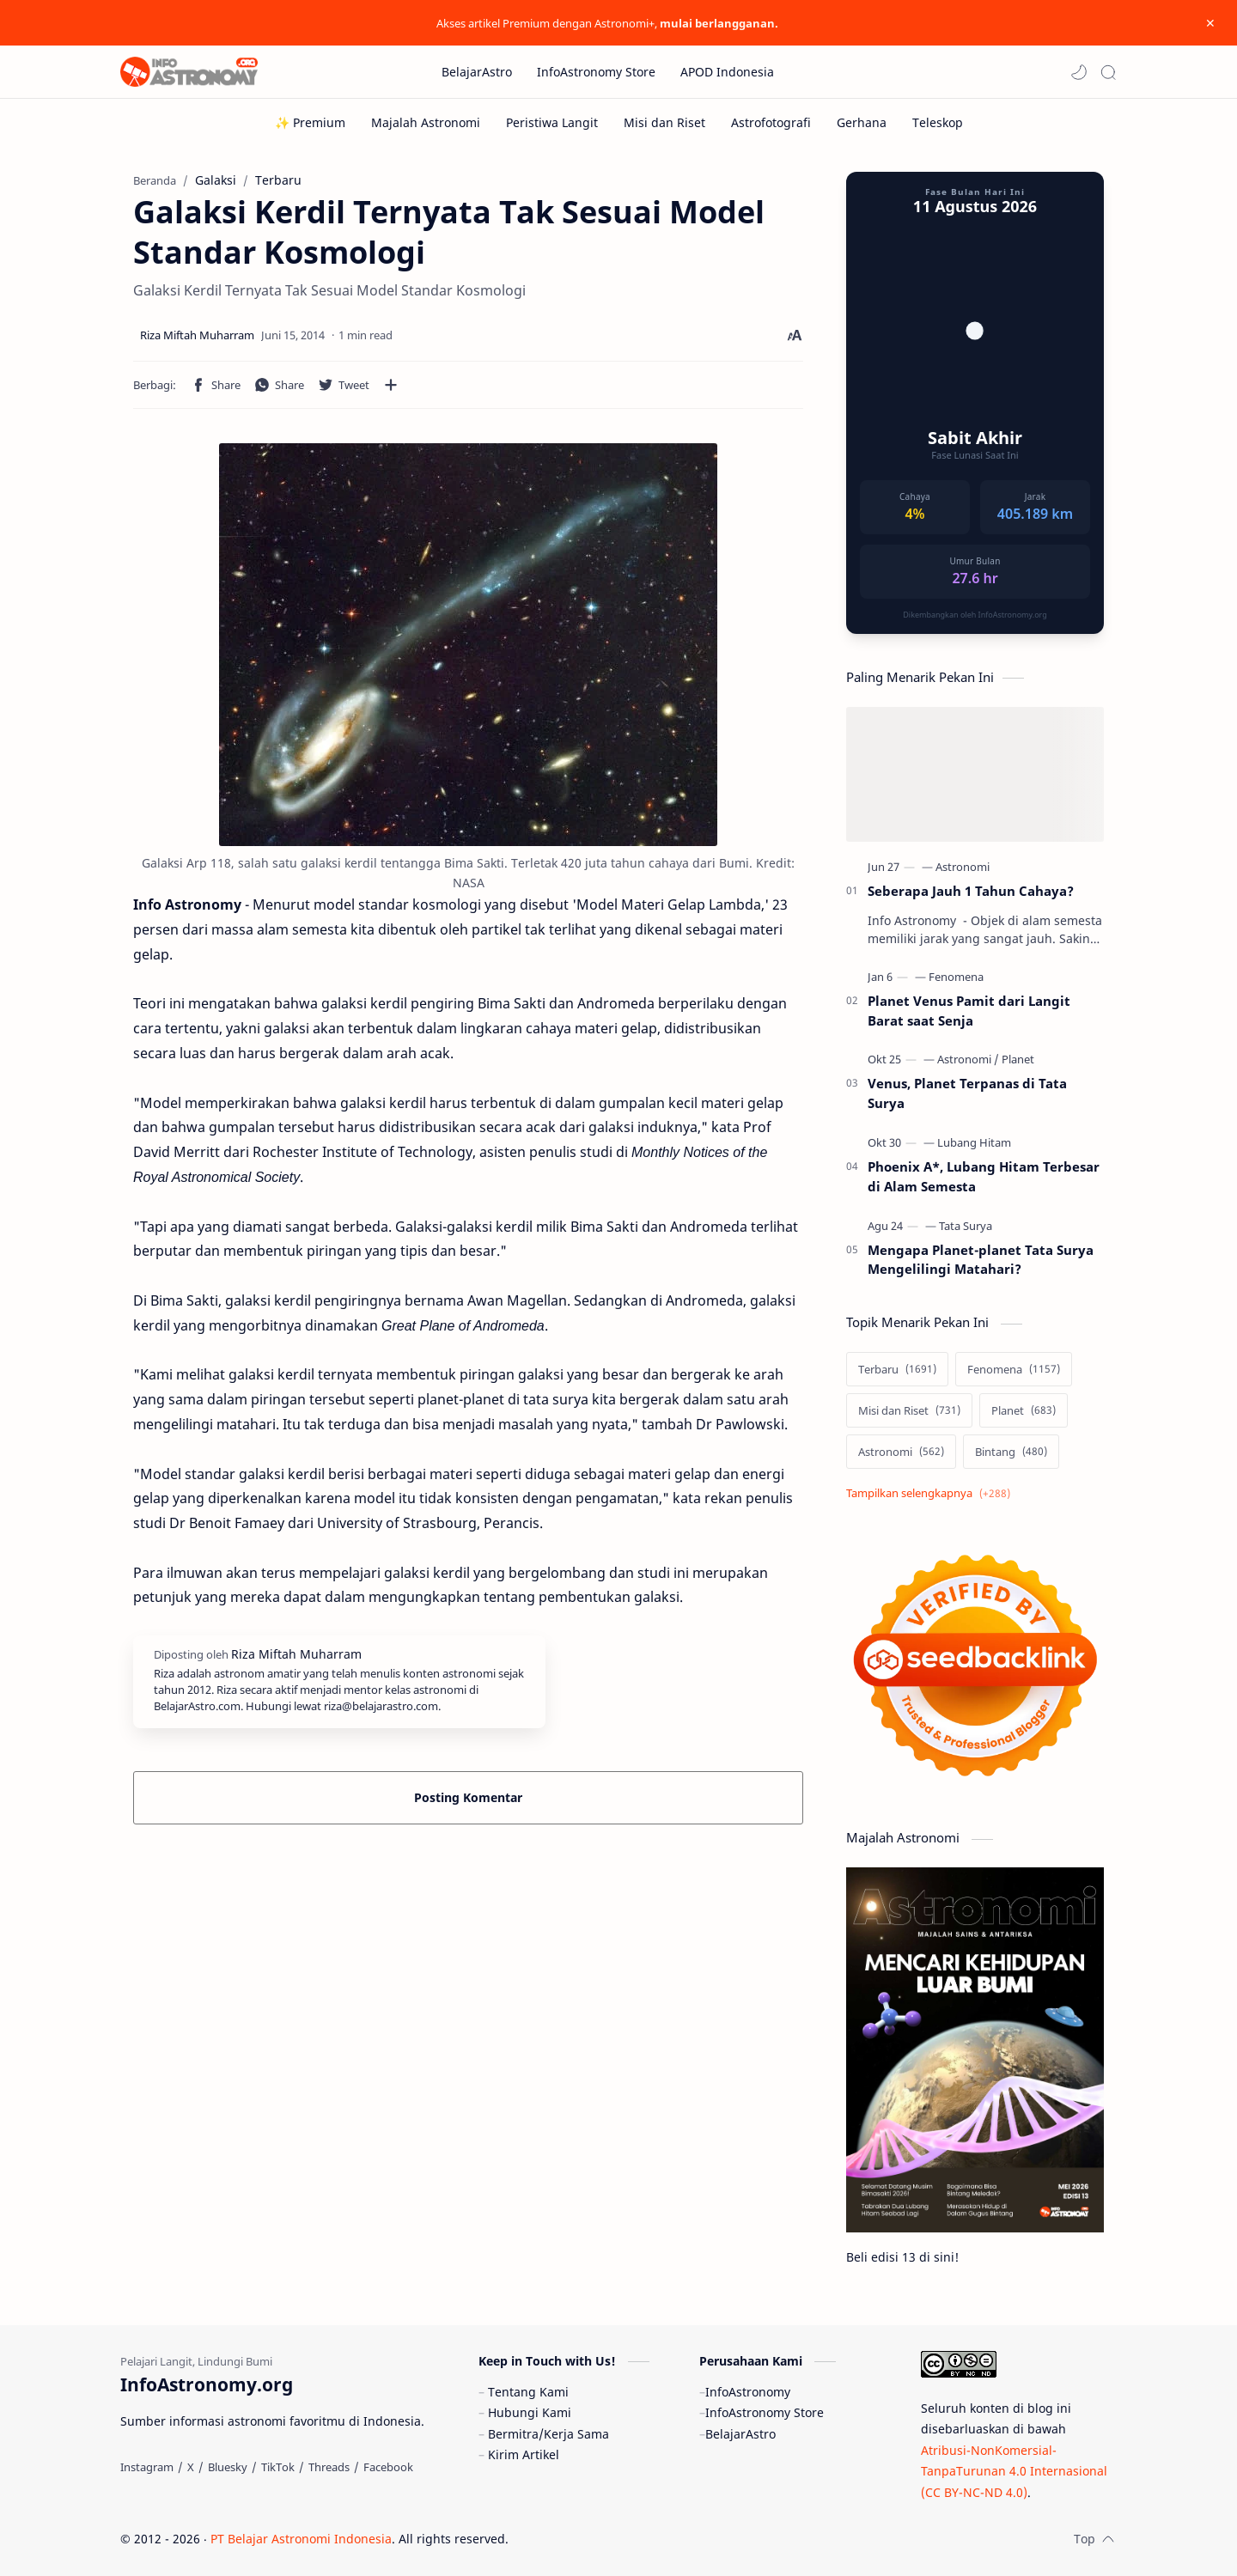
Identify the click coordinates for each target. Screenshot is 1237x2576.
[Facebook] (388, 2467)
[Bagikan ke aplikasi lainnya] (391, 385)
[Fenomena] (956, 976)
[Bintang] (1011, 1451)
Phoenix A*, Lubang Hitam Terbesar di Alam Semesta (984, 1176)
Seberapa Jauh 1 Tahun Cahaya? (971, 890)
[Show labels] (931, 1493)
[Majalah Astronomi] (425, 122)
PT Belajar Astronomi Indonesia (301, 2538)
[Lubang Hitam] (974, 1142)
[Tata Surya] (965, 1225)
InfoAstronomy (747, 2392)
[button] (1079, 72)
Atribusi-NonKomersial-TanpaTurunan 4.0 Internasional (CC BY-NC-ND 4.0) (1014, 2471)
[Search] (1108, 72)
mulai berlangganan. (719, 23)
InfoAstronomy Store (764, 2412)
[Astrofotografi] (771, 122)
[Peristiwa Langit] (552, 122)
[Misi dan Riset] (664, 122)
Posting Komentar (468, 1797)
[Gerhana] (862, 122)
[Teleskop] (937, 122)
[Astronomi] (962, 866)
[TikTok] (278, 2467)
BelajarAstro (740, 2434)
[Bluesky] (227, 2467)
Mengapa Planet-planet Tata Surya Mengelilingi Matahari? (981, 1259)
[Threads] (329, 2467)
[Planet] (1018, 1059)
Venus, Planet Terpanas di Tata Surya (967, 1093)
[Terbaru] (897, 1369)
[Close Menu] (1210, 23)
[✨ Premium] (310, 122)
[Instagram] (147, 2467)
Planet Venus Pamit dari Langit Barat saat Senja (969, 1010)
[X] (190, 2467)
